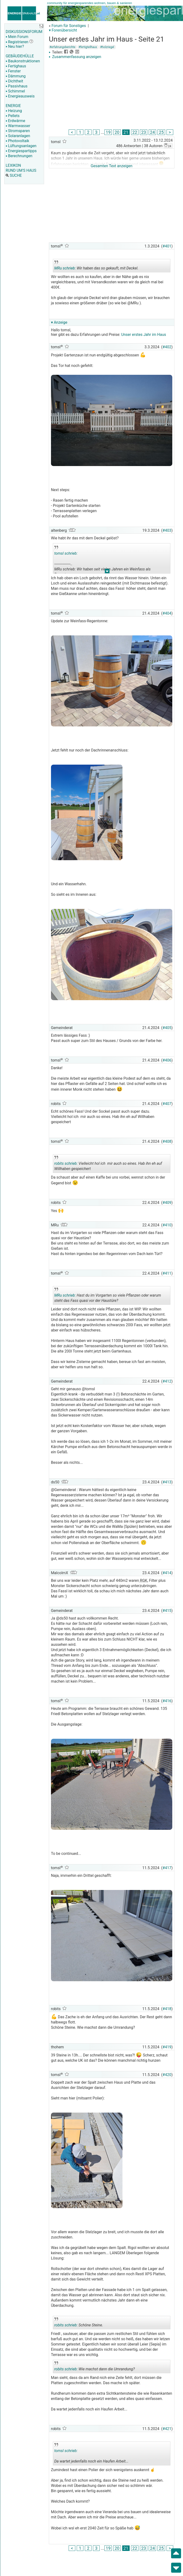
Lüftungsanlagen (21, 146)
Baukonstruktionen (23, 61)
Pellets (13, 115)
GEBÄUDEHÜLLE (20, 56)
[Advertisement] (111, 94)
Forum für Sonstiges (68, 25)
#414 (167, 1573)
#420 (167, 2074)
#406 (167, 1060)
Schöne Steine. (80, 2323)
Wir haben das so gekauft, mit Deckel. (96, 266)
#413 (167, 1482)
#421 (167, 2428)
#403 (167, 530)
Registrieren (17, 42)
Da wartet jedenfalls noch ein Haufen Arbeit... (91, 2454)
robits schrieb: (66, 1163)
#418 (167, 2009)
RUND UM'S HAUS (21, 170)
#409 (167, 1202)
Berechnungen (19, 156)
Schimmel (15, 91)
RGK (143, 1580)
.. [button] (107, 572)
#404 (167, 613)
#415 (167, 1610)
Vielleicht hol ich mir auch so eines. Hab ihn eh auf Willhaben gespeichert (108, 1164)
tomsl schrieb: (66, 553)
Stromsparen (18, 131)
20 (116, 132)
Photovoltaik (17, 141)
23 (143, 132)
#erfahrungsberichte (63, 47)
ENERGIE (13, 105)
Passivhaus (16, 86)
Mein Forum (17, 36)
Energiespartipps (21, 151)
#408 (167, 1141)
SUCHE (14, 175)
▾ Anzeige (59, 322)
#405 (167, 1027)
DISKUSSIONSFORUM (24, 31)
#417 (167, 1868)
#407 (167, 1103)
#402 (167, 347)
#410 (167, 1225)
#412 (167, 1381)
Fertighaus (16, 66)
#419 (167, 2047)
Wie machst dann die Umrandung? (94, 2367)
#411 (167, 1273)
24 (152, 132)
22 (134, 132)
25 (161, 132)
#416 (167, 1701)
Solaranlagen (18, 136)
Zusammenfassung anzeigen (75, 56)
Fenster (13, 71)
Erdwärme (15, 120)
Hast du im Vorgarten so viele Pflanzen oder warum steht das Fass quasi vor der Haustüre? (107, 1296)
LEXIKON (13, 165)
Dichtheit (14, 81)
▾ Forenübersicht (63, 30)
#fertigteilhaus (87, 47)
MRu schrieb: (65, 268)
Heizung (14, 110)
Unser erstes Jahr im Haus (143, 334)
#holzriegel (107, 47)
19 (108, 132)
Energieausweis (20, 96)
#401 (167, 246)
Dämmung (16, 76)
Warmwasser (18, 125)
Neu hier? (15, 46)
